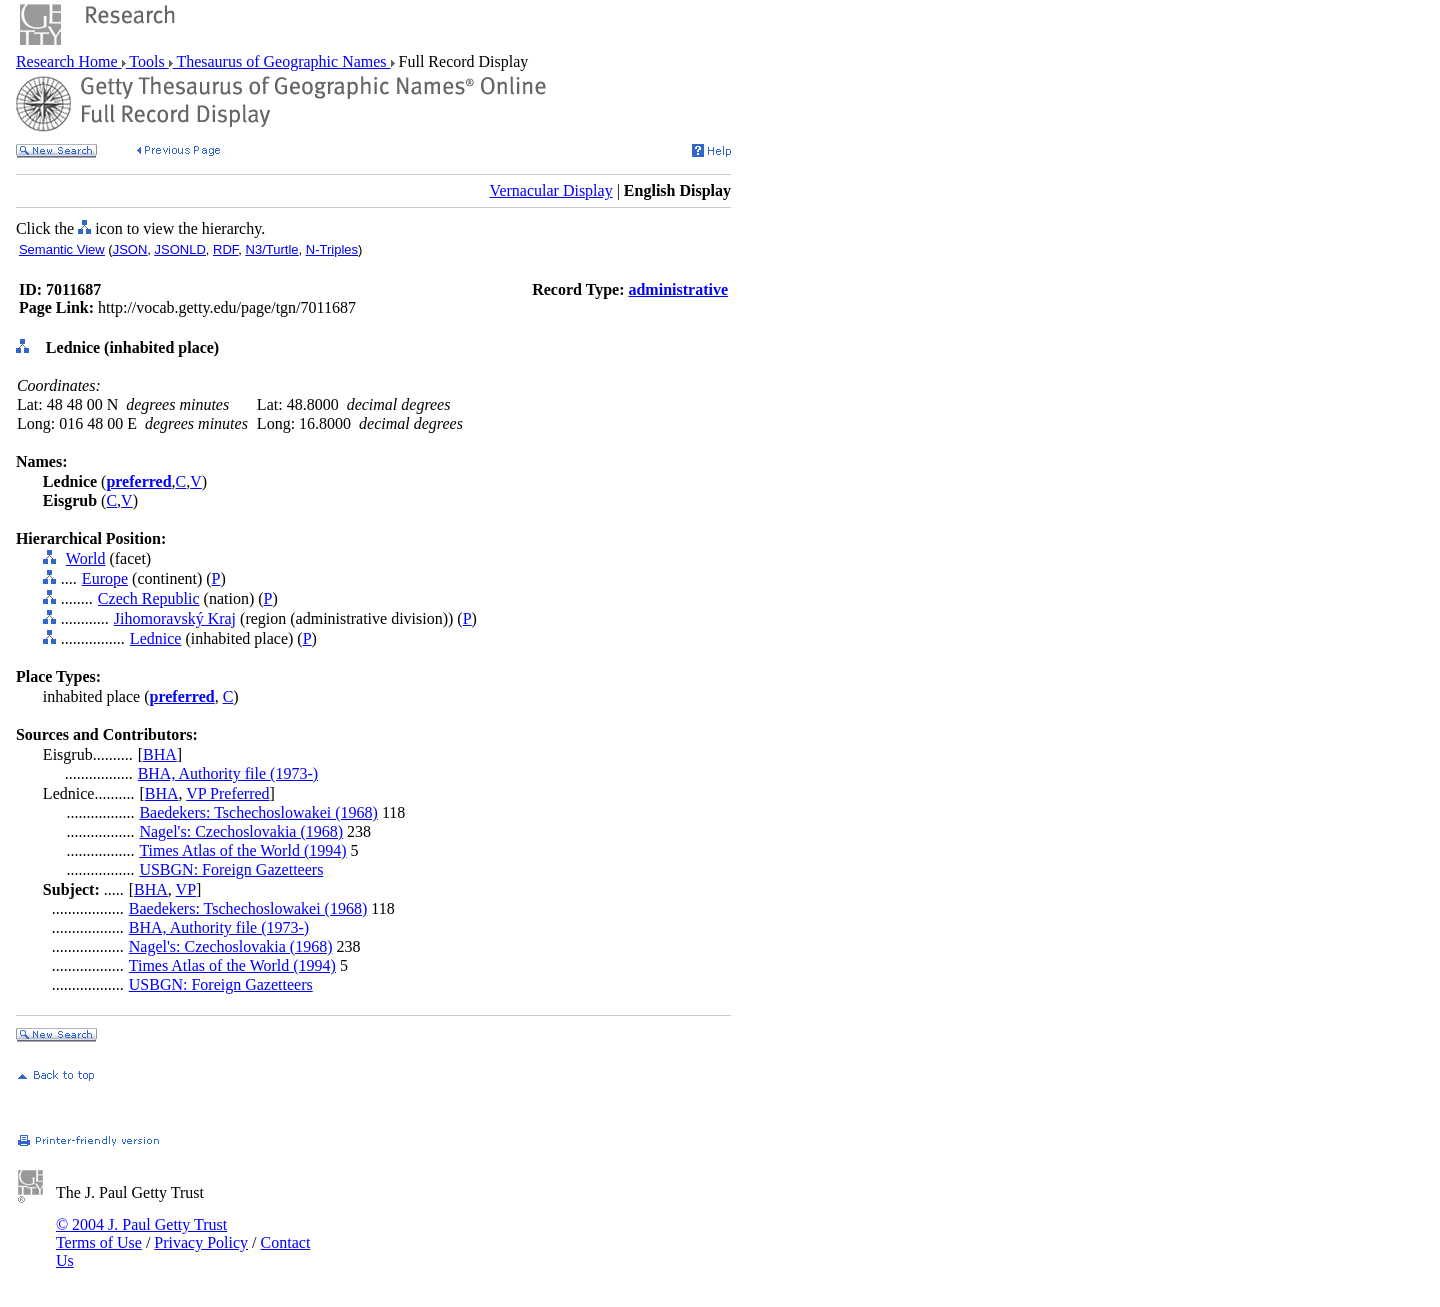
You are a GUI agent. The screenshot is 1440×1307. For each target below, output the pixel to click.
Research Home (69, 61)
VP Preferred (227, 793)
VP (186, 889)
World (86, 558)
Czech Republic (149, 598)
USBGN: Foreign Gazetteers (231, 869)
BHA (160, 754)
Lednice (156, 638)
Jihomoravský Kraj (175, 618)
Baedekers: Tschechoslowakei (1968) (258, 812)
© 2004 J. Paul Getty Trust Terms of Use (141, 1233)
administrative (678, 289)
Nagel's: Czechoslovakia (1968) (241, 831)
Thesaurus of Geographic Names (282, 61)
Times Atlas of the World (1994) (242, 850)
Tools (147, 61)
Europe (105, 578)
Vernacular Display (551, 190)
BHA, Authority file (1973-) (228, 773)
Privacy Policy (201, 1242)
